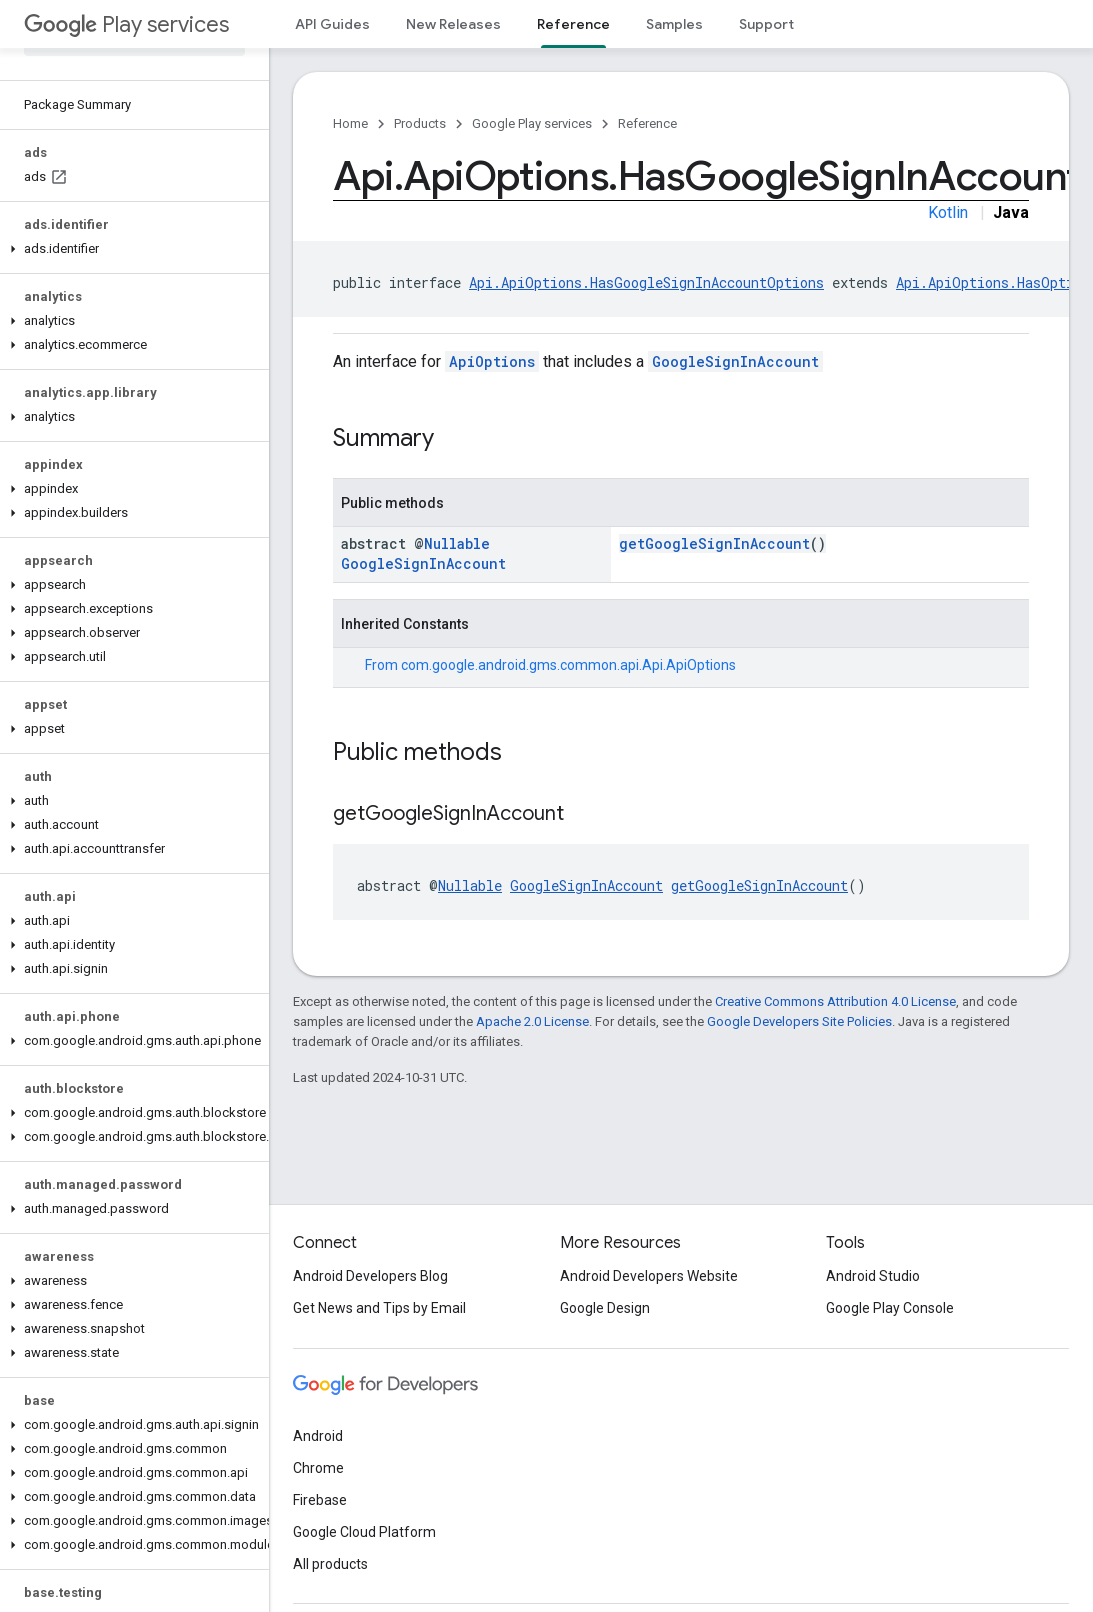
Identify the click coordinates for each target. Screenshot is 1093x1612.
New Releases (453, 24)
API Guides (332, 24)
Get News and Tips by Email (379, 1308)
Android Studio (873, 1276)
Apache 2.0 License (532, 1021)
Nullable (457, 543)
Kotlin (948, 212)
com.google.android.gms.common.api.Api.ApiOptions (568, 665)
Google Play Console (890, 1308)
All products (330, 1564)
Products (420, 123)
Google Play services (532, 123)
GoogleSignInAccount (735, 361)
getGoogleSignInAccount (714, 543)
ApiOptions (492, 361)
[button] (130, 249)
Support (766, 24)
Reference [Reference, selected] (573, 24)
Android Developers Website (649, 1276)
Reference (647, 123)
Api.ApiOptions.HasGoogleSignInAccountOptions (646, 282)
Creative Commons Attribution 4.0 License (835, 1001)
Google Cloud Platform (364, 1532)
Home (350, 123)
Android (318, 1436)
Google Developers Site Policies (799, 1021)
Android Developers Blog (370, 1276)
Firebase (320, 1500)
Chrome (318, 1468)
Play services (126, 24)
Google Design (605, 1308)
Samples (674, 24)
